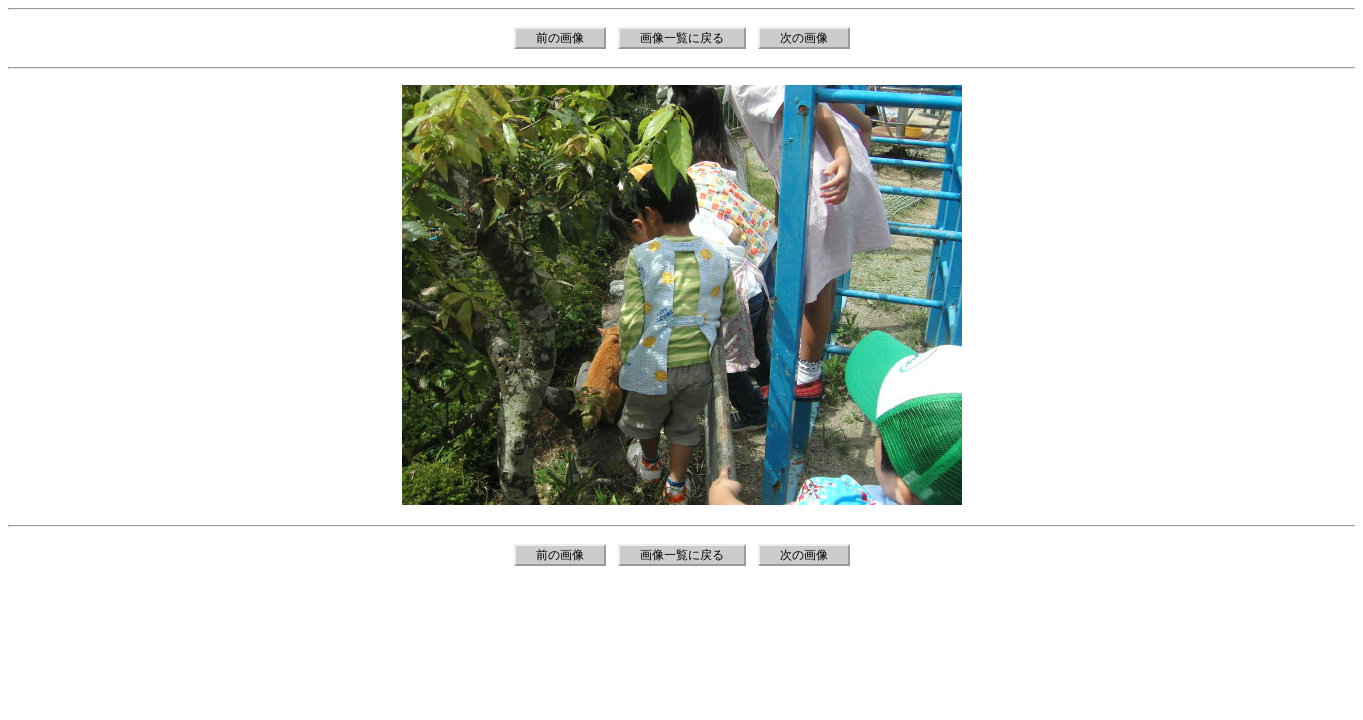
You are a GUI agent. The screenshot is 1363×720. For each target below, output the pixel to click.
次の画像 (804, 38)
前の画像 (560, 38)
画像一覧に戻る (682, 38)
